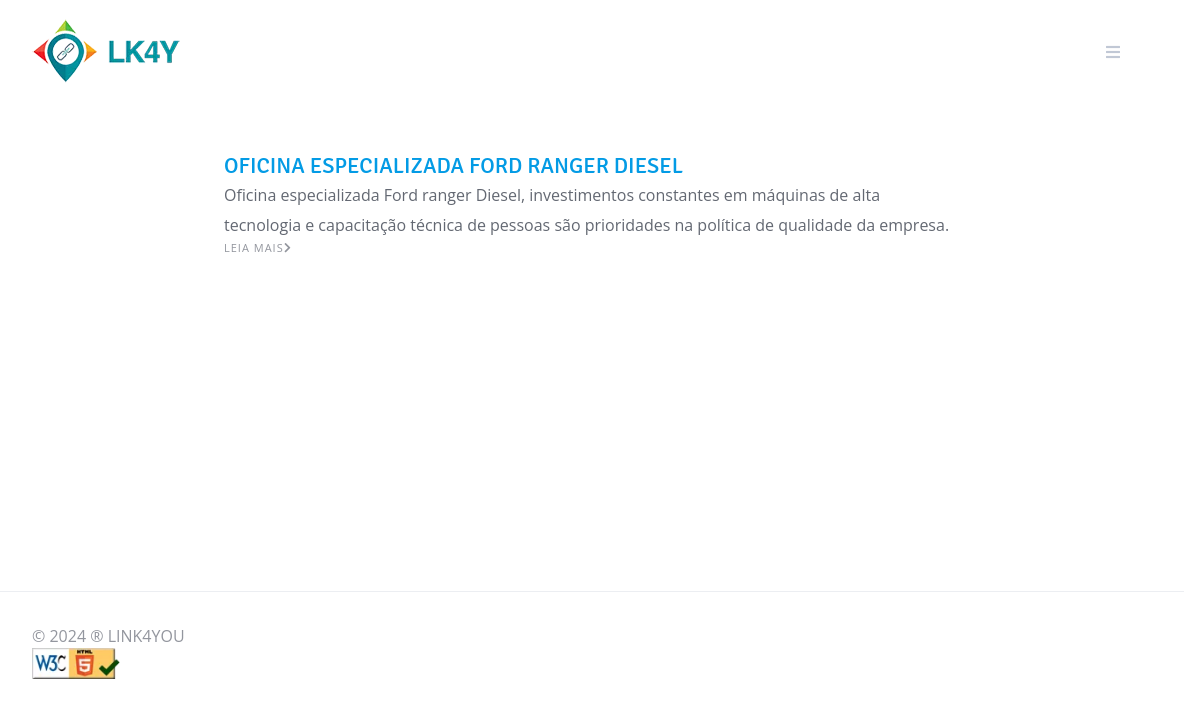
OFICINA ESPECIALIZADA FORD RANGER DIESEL (453, 165)
